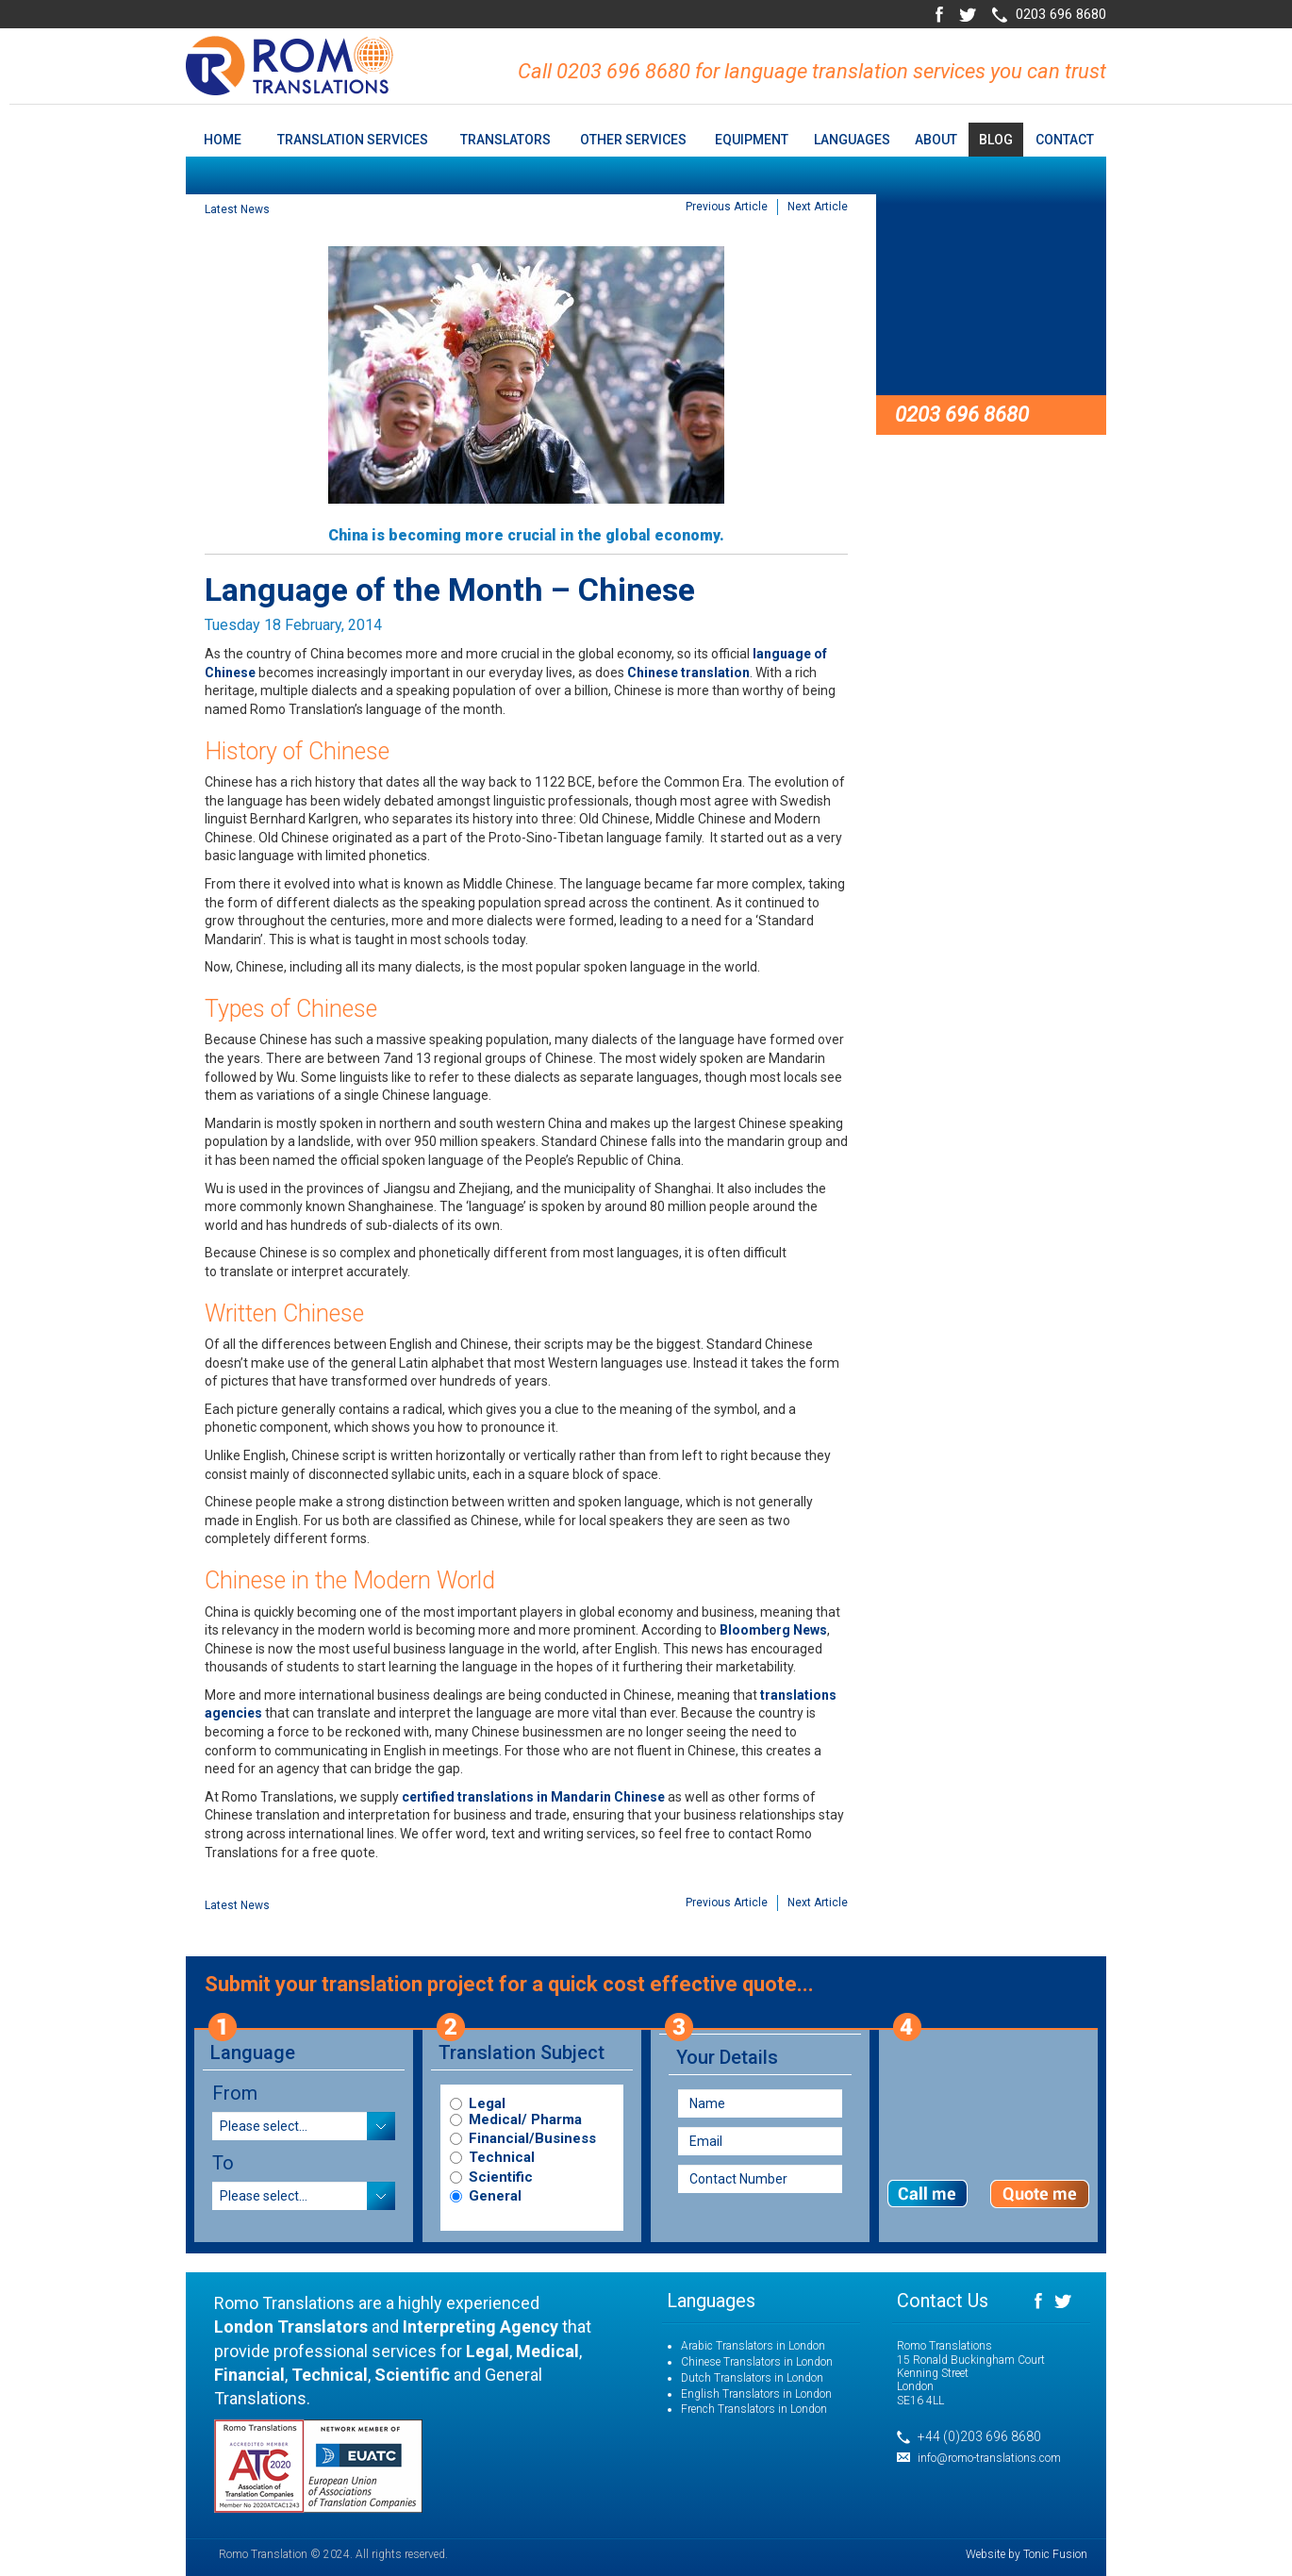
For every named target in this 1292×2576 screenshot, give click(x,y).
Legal (487, 2103)
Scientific (501, 2177)
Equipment (751, 139)
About (936, 139)
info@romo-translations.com (989, 2458)
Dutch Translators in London (752, 2378)
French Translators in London (754, 2409)
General (495, 2195)
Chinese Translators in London (757, 2361)
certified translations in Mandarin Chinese (533, 1796)
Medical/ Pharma (525, 2119)
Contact (1064, 139)
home (222, 139)
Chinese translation (688, 672)
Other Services (633, 139)
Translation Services (352, 139)
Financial (249, 2375)
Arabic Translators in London (753, 2345)
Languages (852, 139)
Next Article (817, 206)
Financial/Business (532, 2138)
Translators (505, 139)
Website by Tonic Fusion (1026, 2554)
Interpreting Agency (480, 2326)
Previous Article (727, 206)
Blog (996, 139)
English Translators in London (756, 2394)
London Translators (291, 2326)
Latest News (237, 209)
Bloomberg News (773, 1629)
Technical (502, 2157)
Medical (547, 2351)
